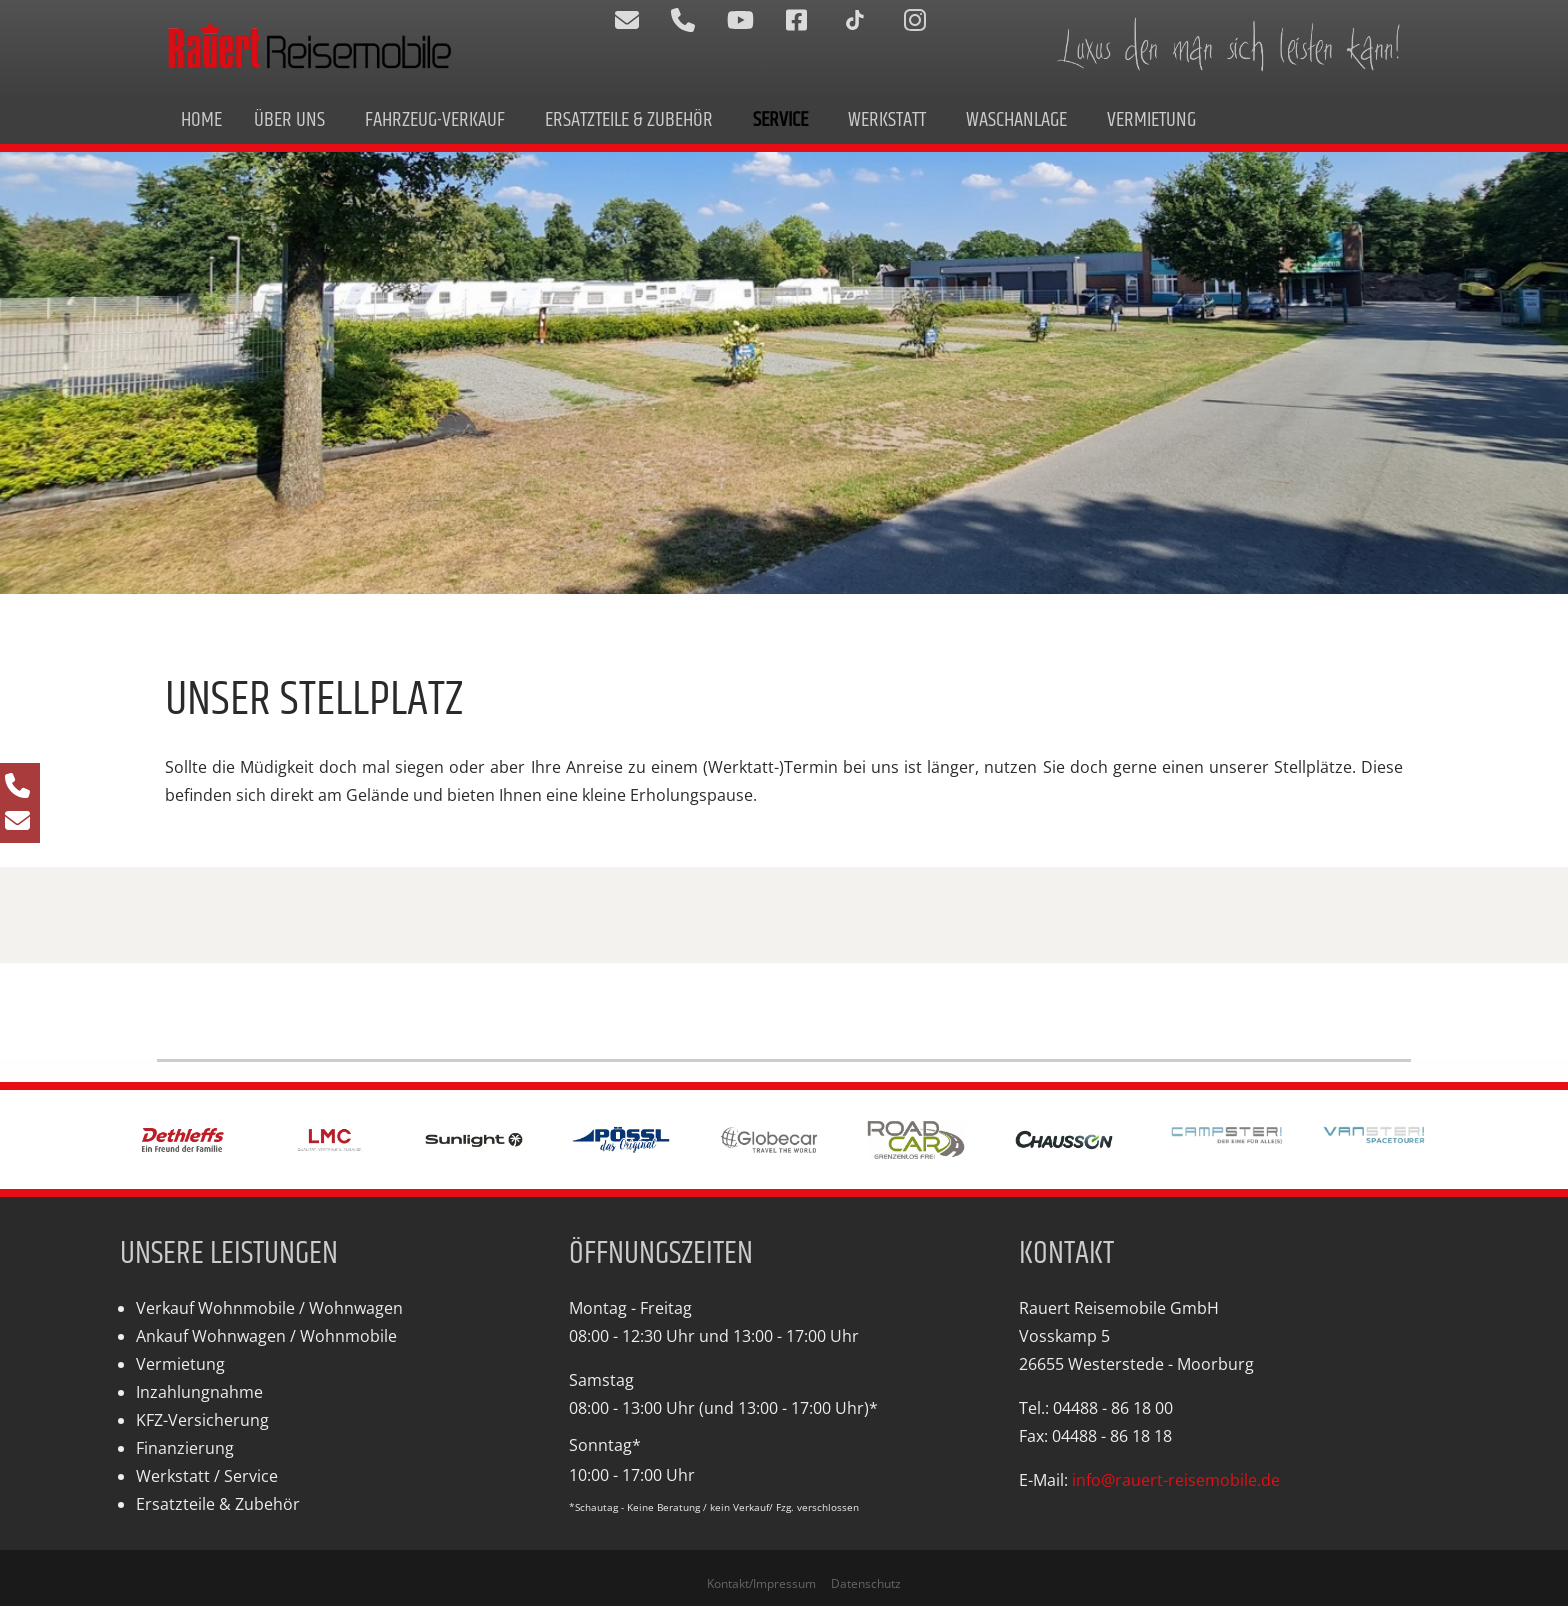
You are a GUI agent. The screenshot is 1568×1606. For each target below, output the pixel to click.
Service (780, 120)
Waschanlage (1016, 120)
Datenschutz (866, 1583)
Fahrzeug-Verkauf (435, 120)
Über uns (289, 120)
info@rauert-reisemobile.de (1176, 1480)
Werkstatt (887, 120)
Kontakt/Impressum (761, 1583)
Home (201, 120)
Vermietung (1151, 120)
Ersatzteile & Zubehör (629, 120)
